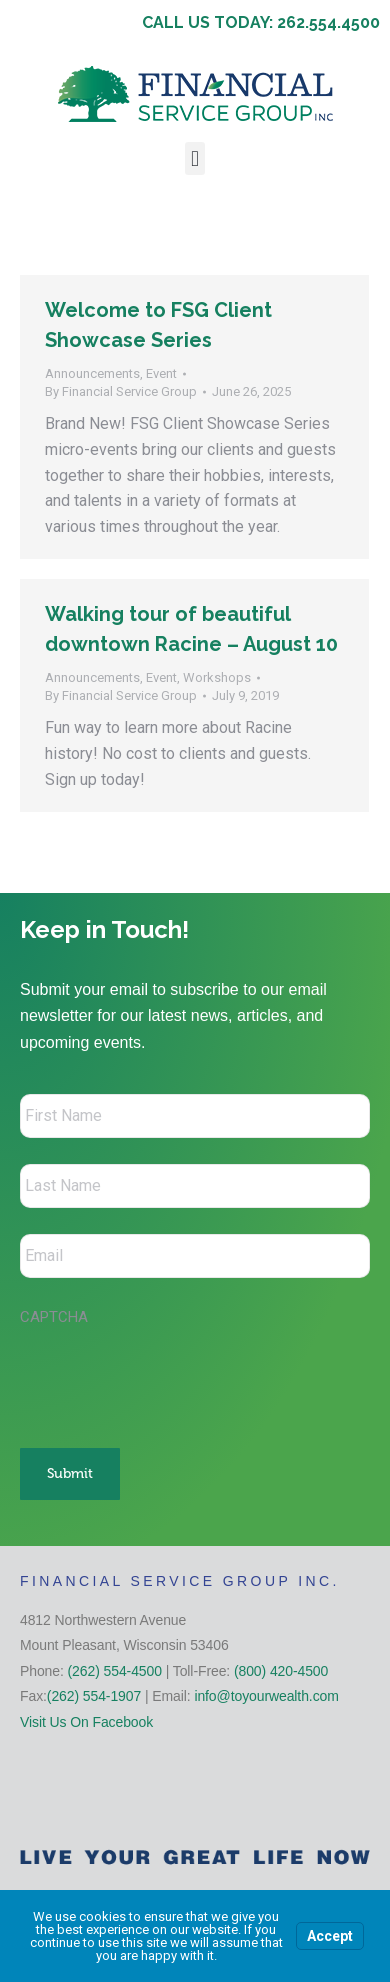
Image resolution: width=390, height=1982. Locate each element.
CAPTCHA (54, 1317)
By (121, 391)
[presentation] (172, 1377)
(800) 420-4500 (281, 1671)
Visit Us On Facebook (86, 1722)
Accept (330, 1936)
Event (161, 373)
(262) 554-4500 (115, 1671)
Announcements (92, 373)
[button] (194, 158)
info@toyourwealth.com (266, 1696)
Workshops (217, 677)
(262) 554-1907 (94, 1696)
